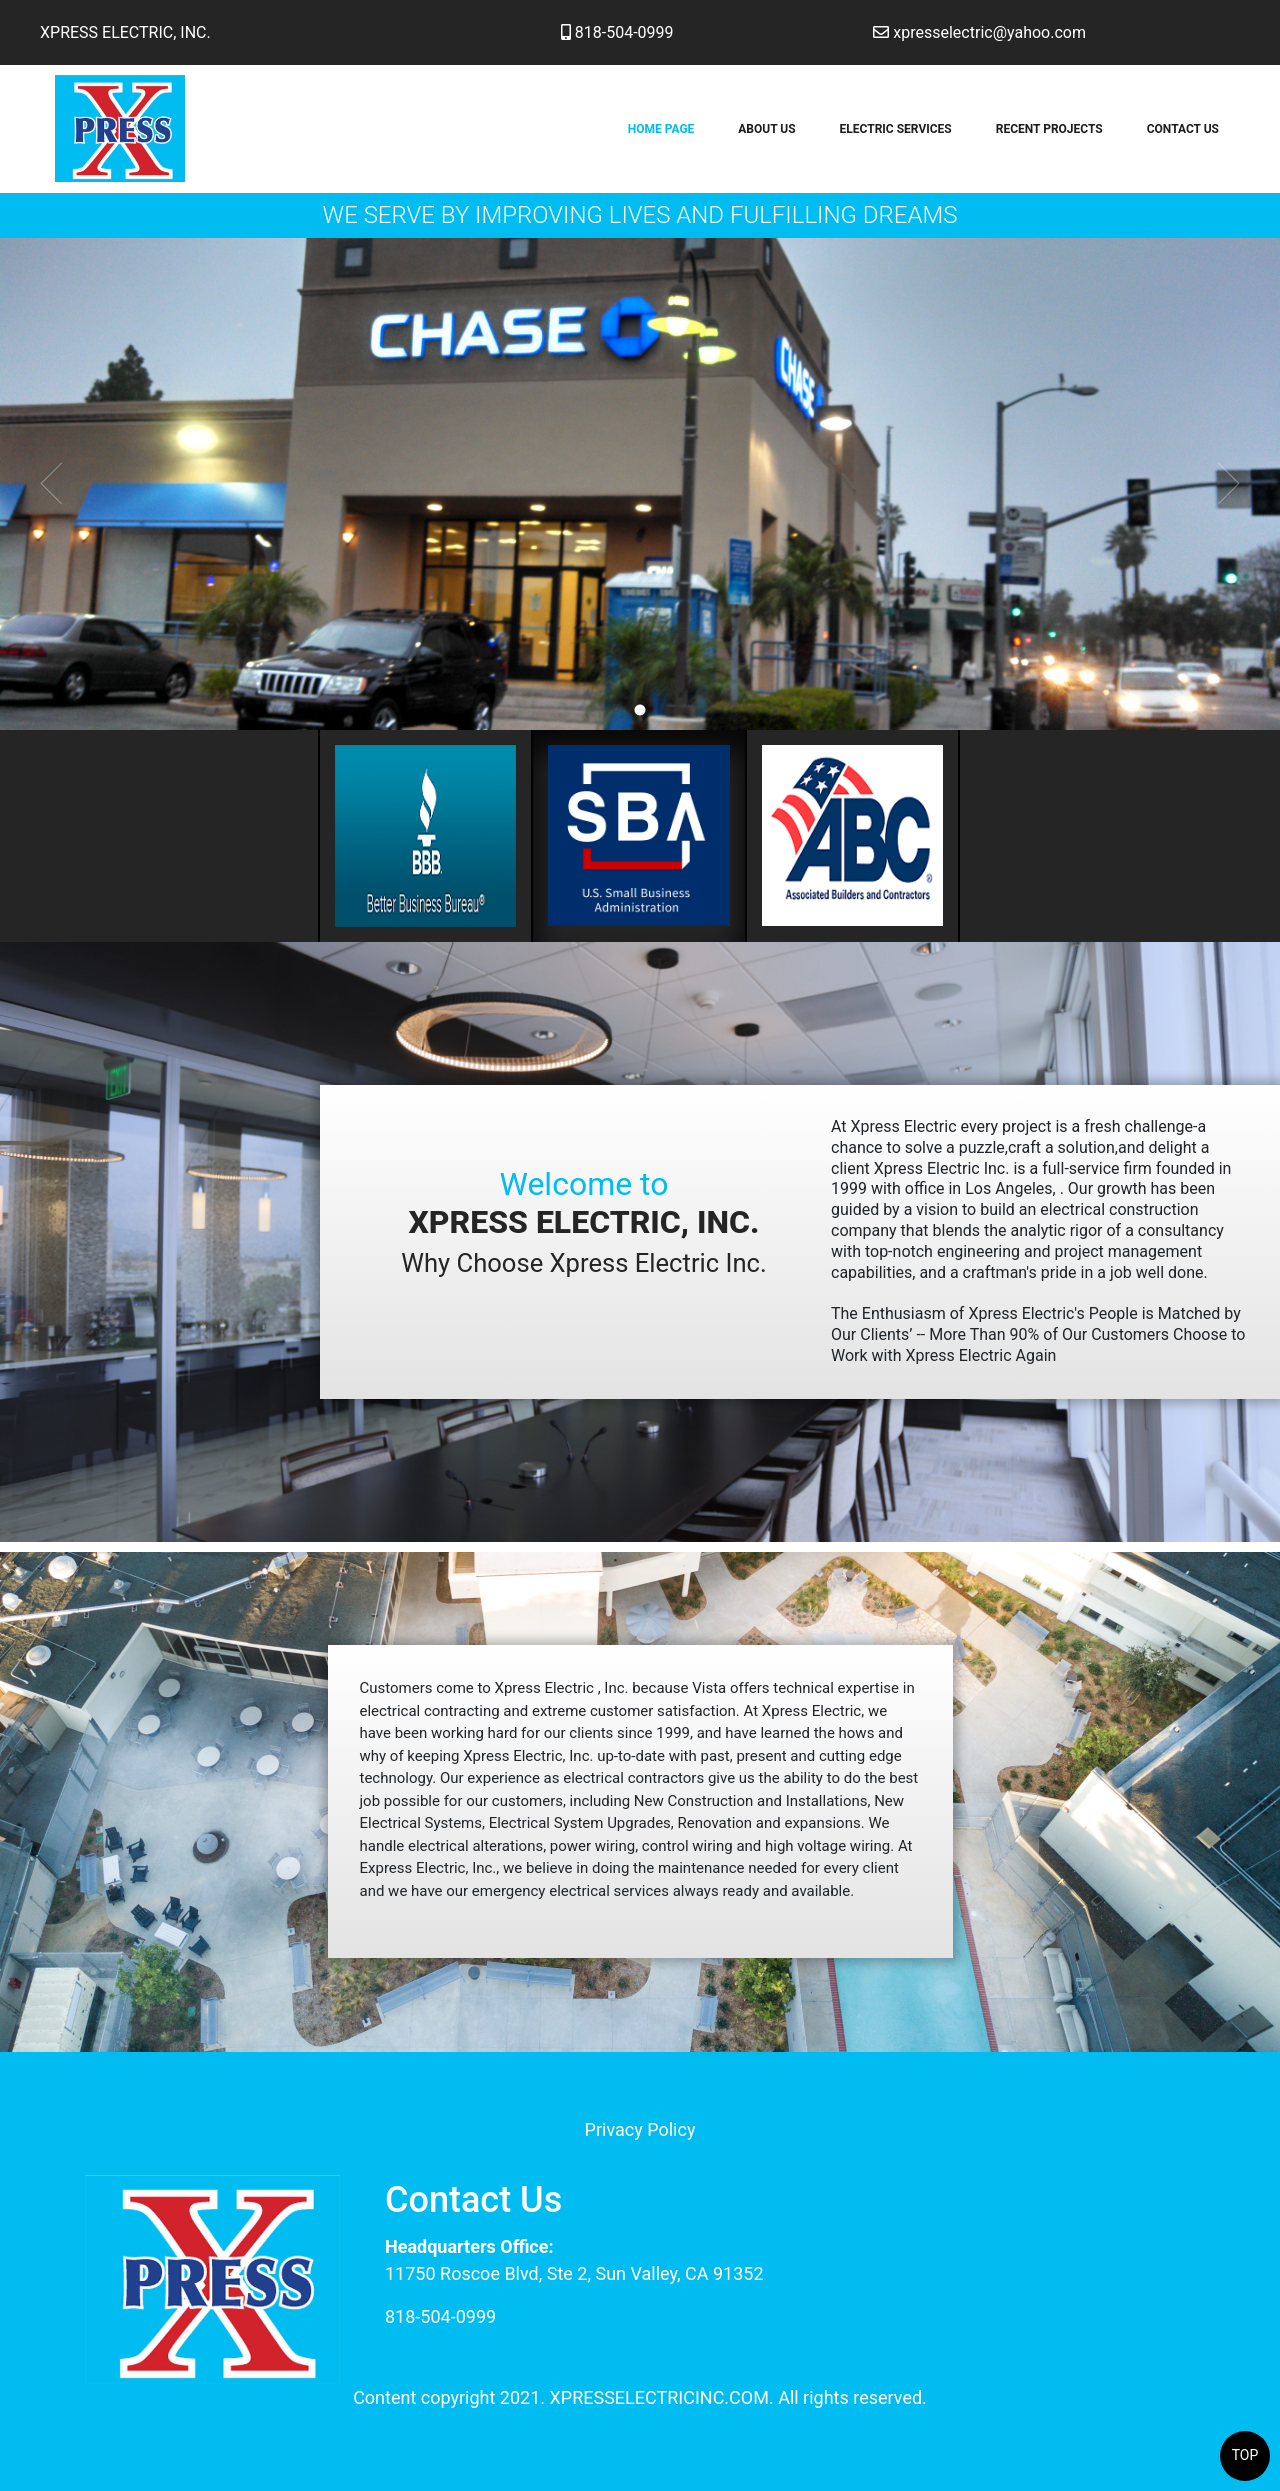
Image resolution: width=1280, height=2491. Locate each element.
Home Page (661, 129)
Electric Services (896, 129)
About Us (766, 129)
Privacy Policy (640, 2129)
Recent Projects (1049, 129)
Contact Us (1183, 129)
